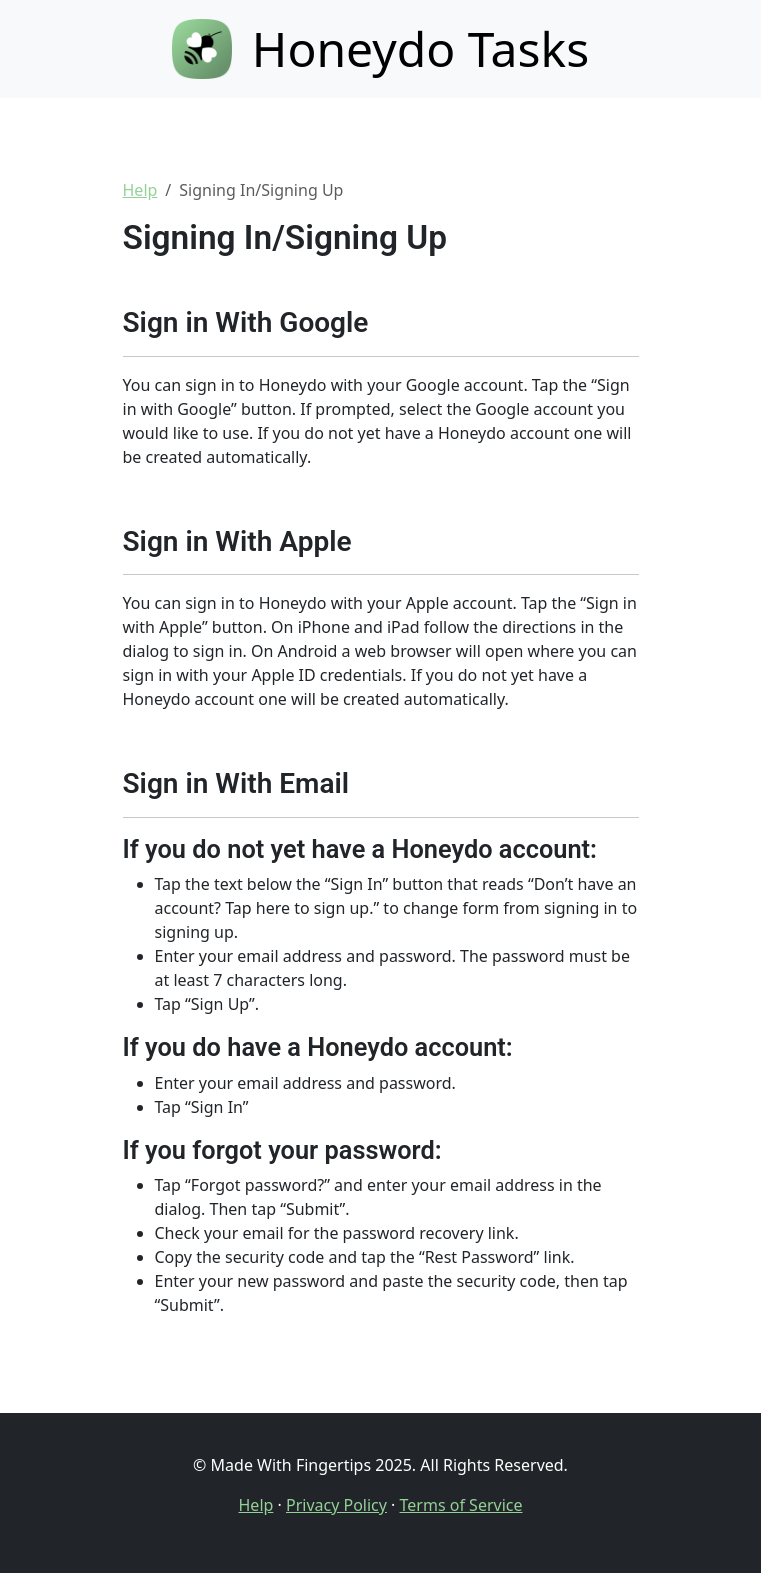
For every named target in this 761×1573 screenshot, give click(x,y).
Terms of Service (461, 1505)
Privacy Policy (336, 1505)
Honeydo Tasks (380, 48)
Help (140, 190)
